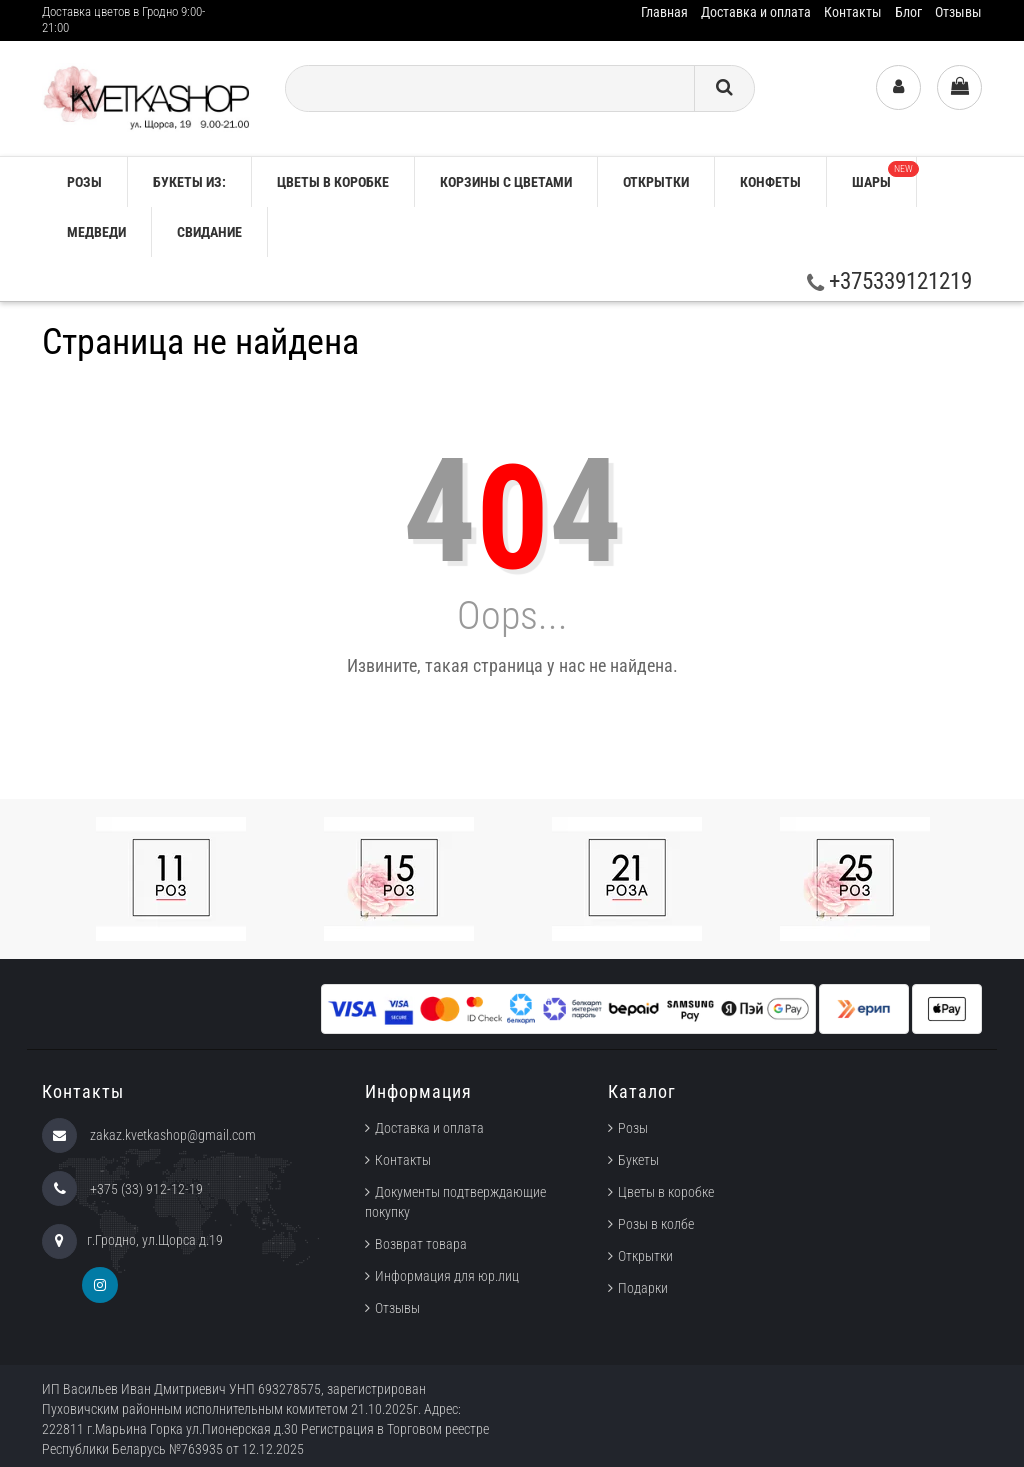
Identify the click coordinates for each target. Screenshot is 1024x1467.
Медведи (96, 232)
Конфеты (770, 182)
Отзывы (958, 12)
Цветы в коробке (333, 182)
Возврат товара (421, 1244)
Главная (664, 12)
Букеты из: (189, 182)
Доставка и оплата (756, 12)
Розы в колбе (656, 1224)
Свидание (209, 232)
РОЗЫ (84, 182)
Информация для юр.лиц (447, 1276)
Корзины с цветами (506, 182)
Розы (633, 1128)
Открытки (656, 182)
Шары (884, 175)
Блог (908, 12)
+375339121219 (889, 281)
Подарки (643, 1288)
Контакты (853, 12)
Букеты (638, 1160)
